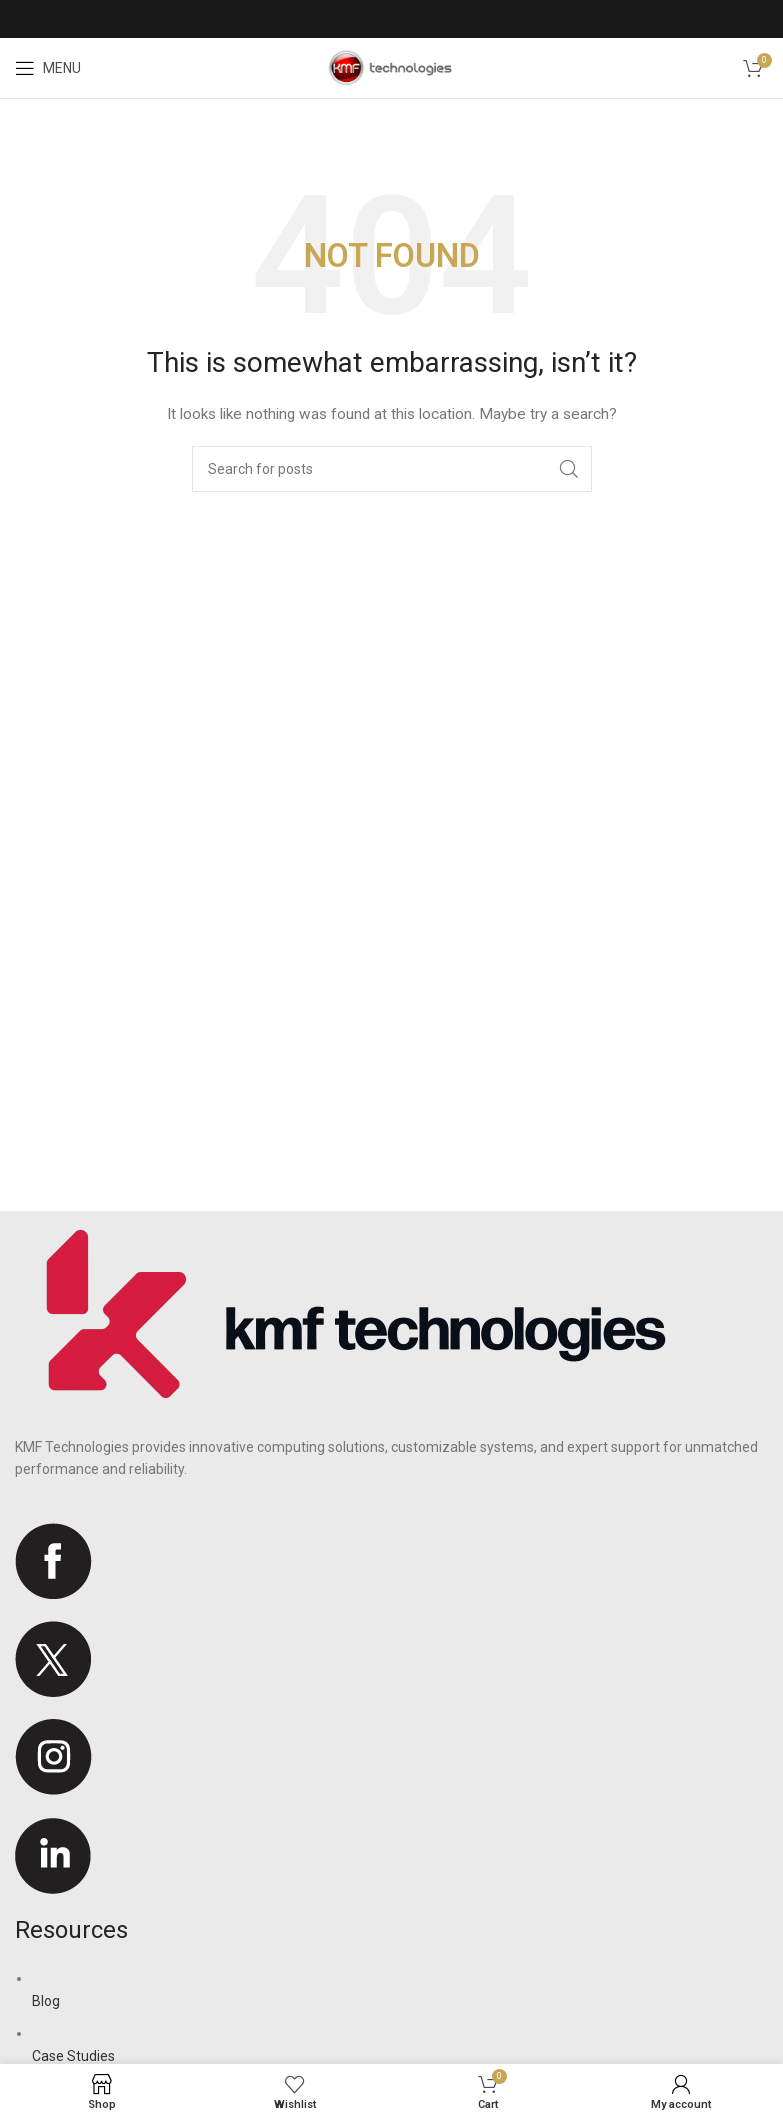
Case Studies (73, 2056)
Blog (46, 2001)
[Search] (392, 469)
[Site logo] (392, 67)
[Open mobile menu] (48, 68)
